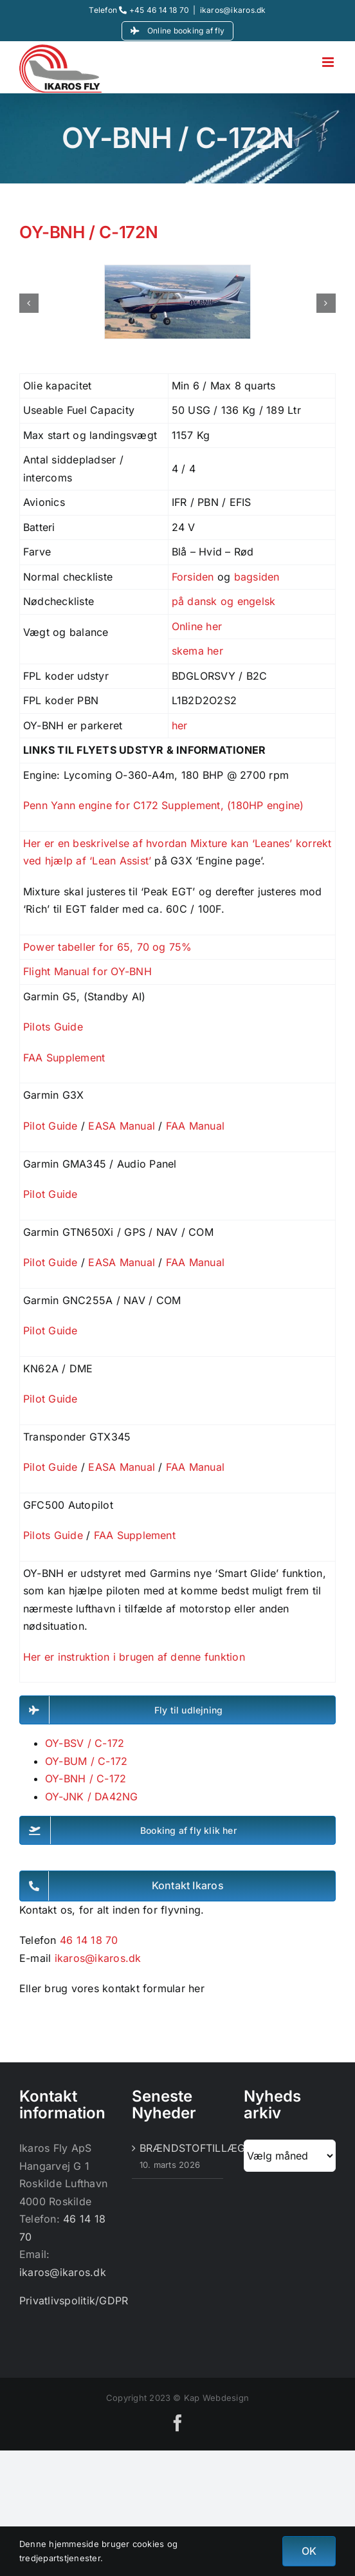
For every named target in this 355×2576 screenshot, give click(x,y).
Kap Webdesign (216, 2398)
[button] (29, 303)
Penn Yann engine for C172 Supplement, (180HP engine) (163, 805)
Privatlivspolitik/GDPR (73, 2300)
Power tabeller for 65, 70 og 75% (107, 946)
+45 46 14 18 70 (154, 10)
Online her (197, 626)
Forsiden (193, 576)
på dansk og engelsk (224, 601)
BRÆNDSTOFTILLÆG (178, 2148)
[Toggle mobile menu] (329, 62)
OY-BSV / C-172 (84, 1743)
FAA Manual (195, 1125)
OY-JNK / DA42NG (91, 1796)
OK (309, 2550)
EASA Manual (121, 1125)
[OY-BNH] (177, 271)
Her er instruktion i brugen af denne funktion (135, 1656)
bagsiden (257, 576)
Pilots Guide (53, 1026)
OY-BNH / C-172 (85, 1778)
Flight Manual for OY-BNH (87, 971)
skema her (197, 650)
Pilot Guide (50, 1125)
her (180, 725)
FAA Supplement (64, 1057)
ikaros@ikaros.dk (233, 10)
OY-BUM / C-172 (86, 1761)
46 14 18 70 (89, 1940)
